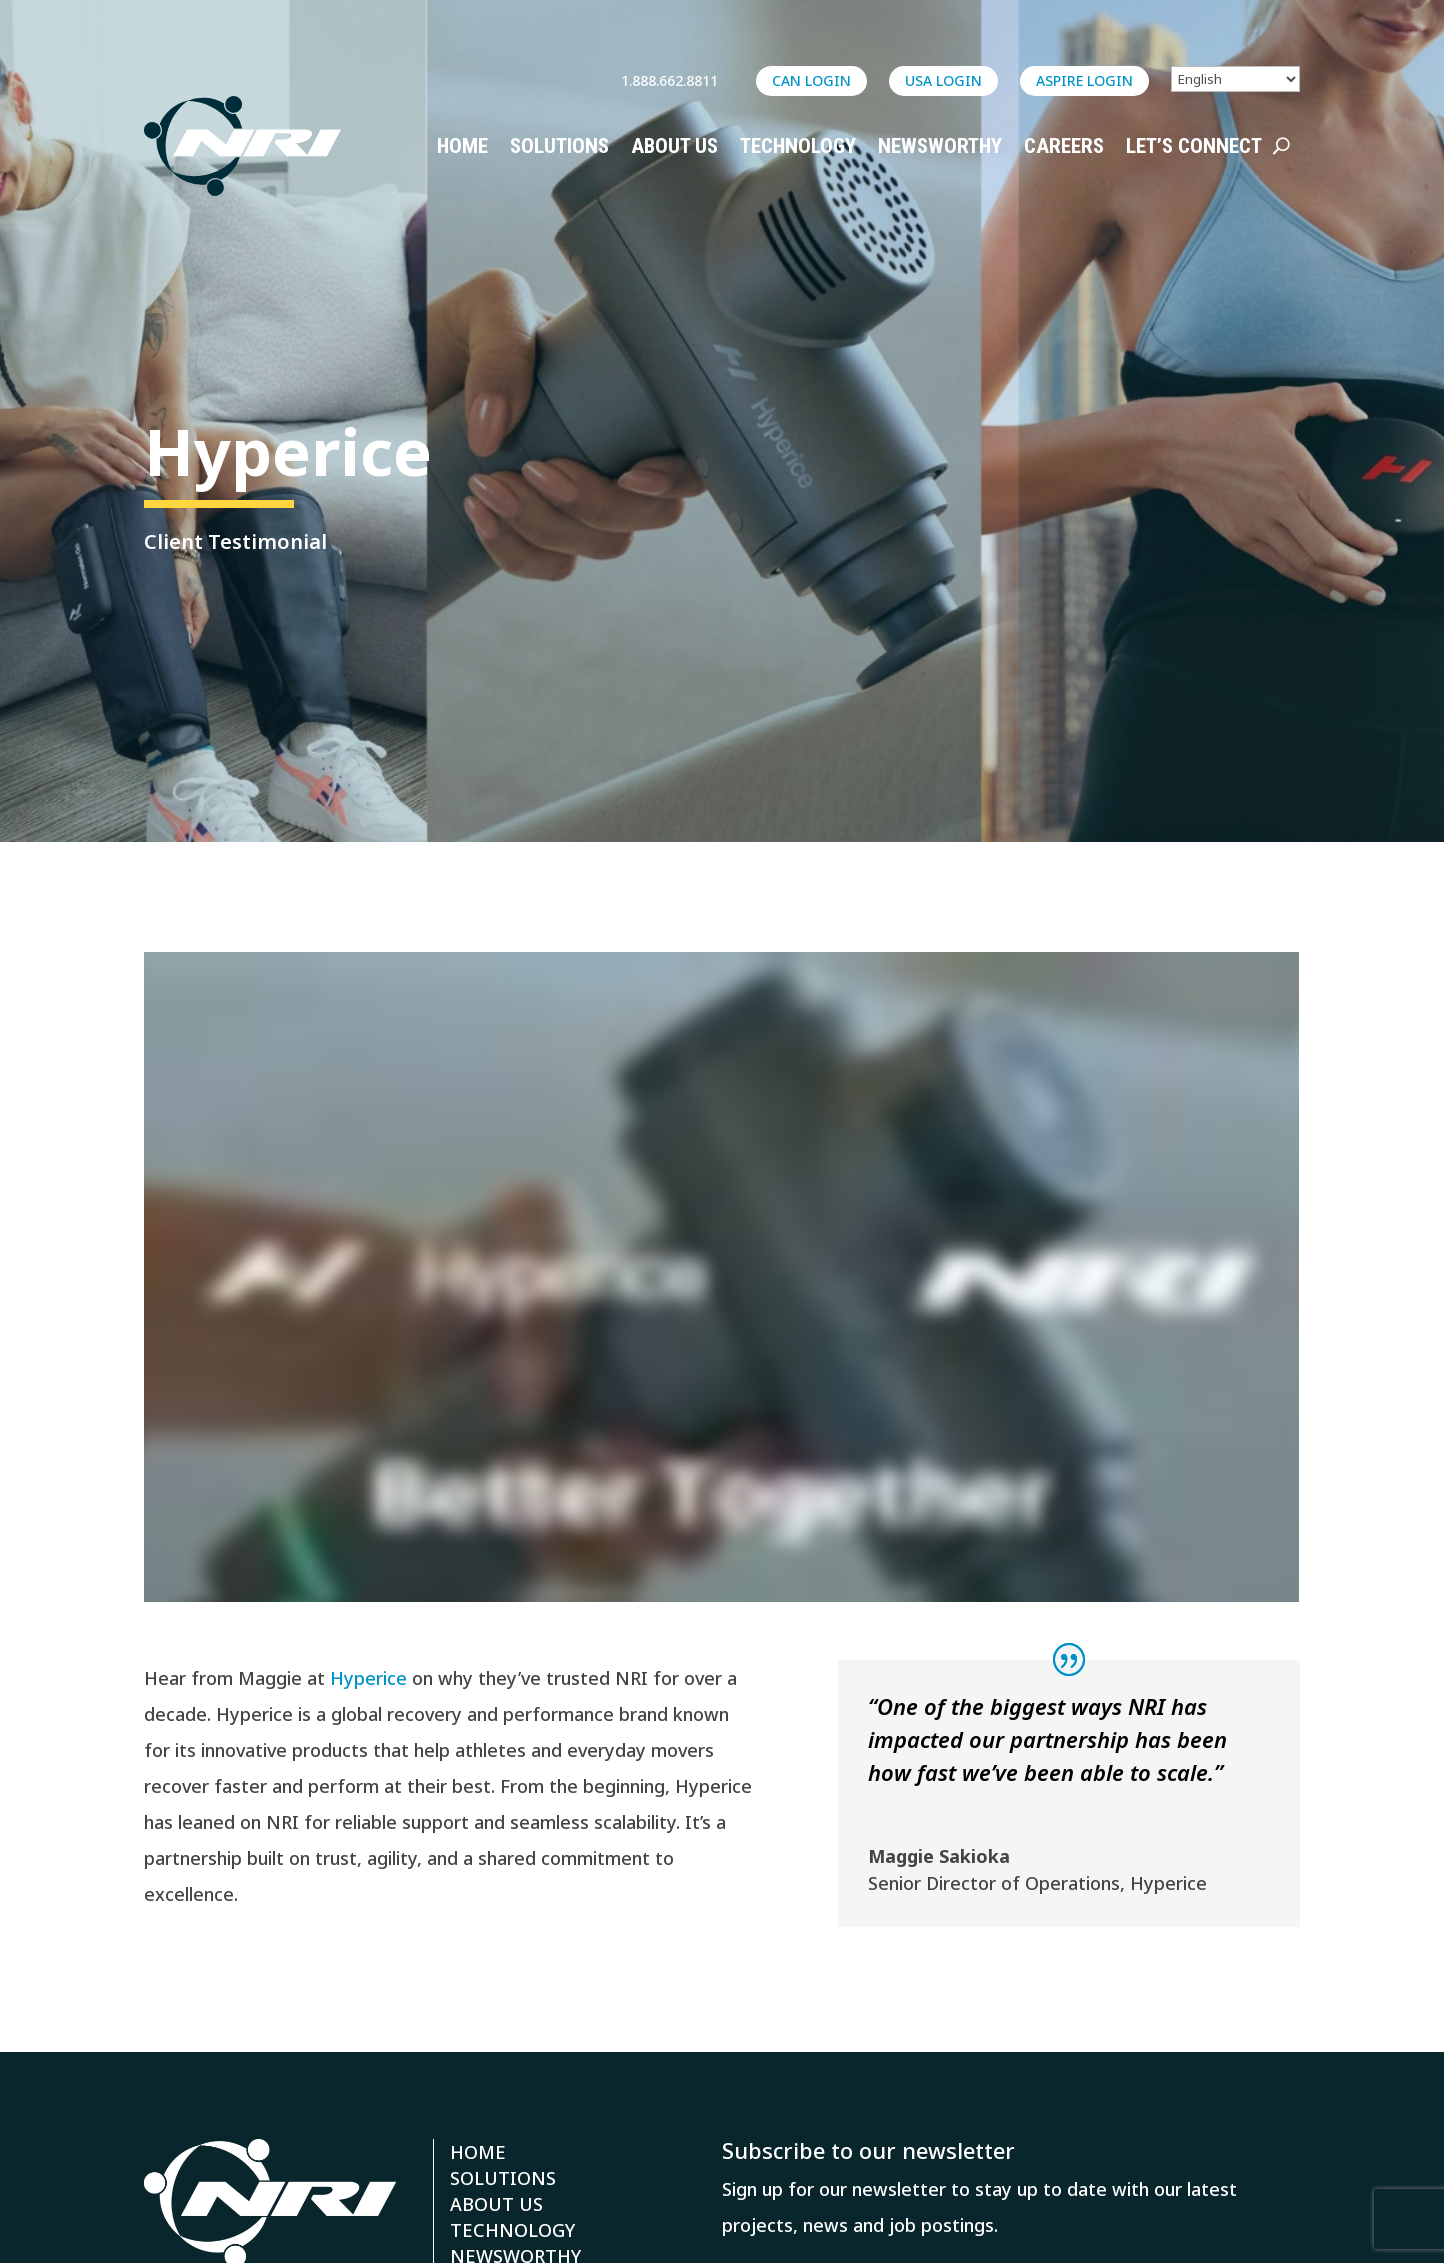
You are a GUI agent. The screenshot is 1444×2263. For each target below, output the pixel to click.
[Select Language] (1235, 79)
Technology (798, 146)
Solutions (559, 146)
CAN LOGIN (811, 80)
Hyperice (368, 1678)
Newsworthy (940, 146)
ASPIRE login (1084, 80)
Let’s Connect (1194, 146)
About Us (674, 146)
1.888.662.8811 (669, 80)
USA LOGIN (943, 80)
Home (462, 146)
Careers (1064, 146)
